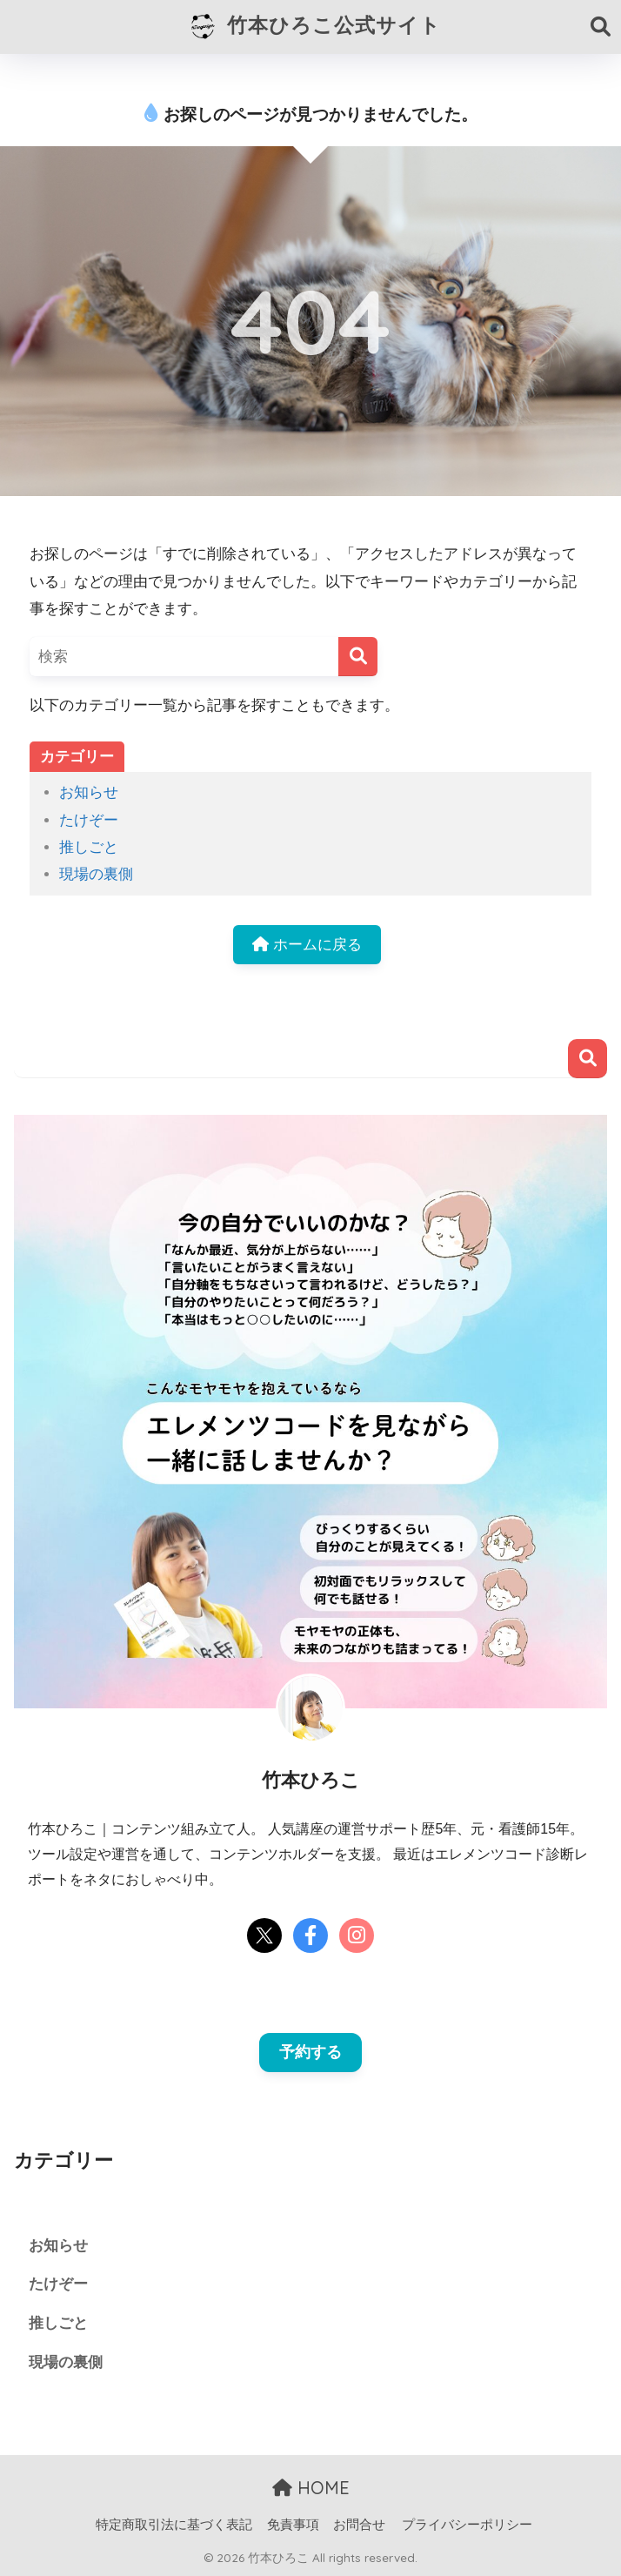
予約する (310, 2052)
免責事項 (293, 2525)
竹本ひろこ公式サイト (312, 27)
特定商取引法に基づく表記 (174, 2525)
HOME (311, 2488)
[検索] (357, 656)
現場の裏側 (96, 874)
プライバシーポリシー (467, 2525)
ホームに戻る (307, 944)
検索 (587, 1058)
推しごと (88, 847)
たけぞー (88, 820)
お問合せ (359, 2525)
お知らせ (88, 792)
